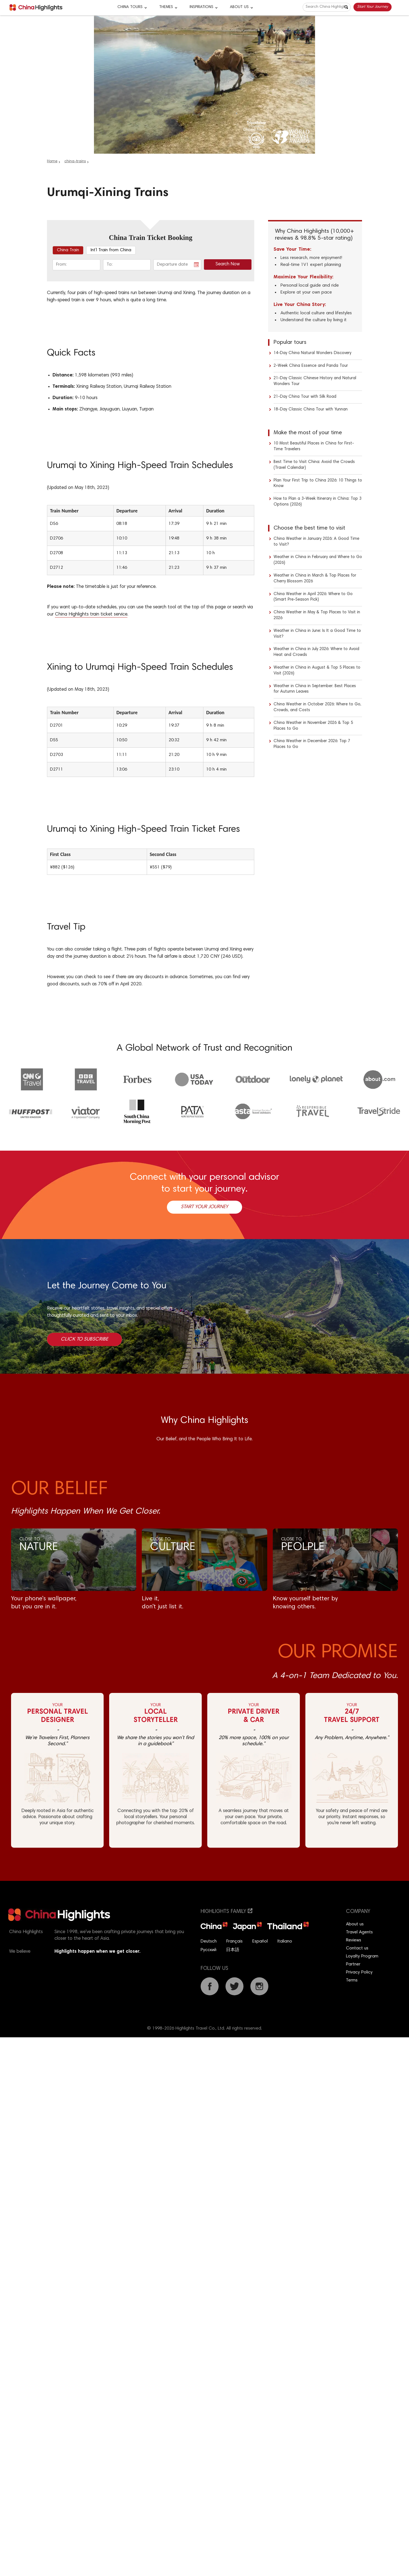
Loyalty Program (362, 1956)
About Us (239, 7)
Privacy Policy (359, 1972)
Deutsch (209, 1941)
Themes (166, 7)
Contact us (357, 1948)
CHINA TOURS (130, 7)
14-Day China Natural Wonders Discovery (312, 353)
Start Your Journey (372, 7)
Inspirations (201, 7)
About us (355, 1924)
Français (234, 1941)
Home (52, 161)
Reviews (353, 1940)
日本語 (232, 1950)
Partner (353, 1964)
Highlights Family (226, 1911)
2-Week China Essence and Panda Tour (311, 366)
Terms (352, 1980)
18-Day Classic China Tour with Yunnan (311, 409)
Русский (208, 1950)
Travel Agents (359, 1932)
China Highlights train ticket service (91, 614)
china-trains (75, 161)
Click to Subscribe (84, 1339)
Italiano (284, 1941)
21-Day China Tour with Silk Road (305, 397)
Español (260, 1941)
